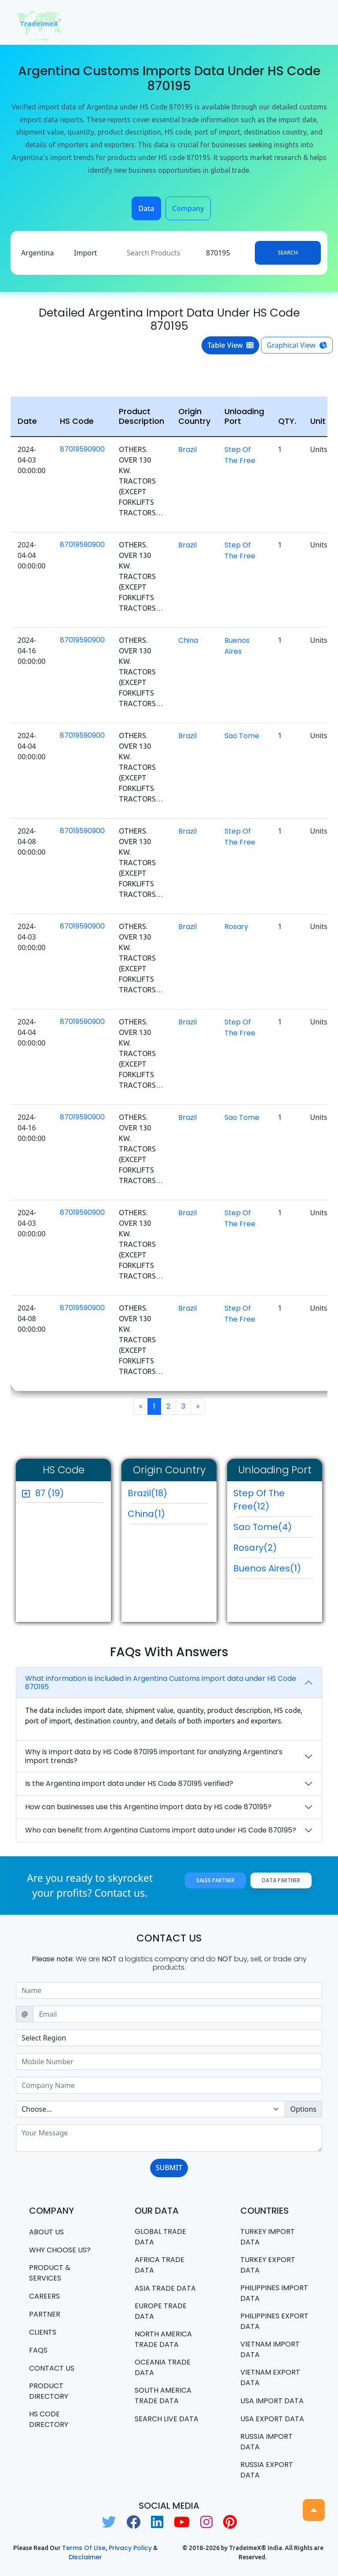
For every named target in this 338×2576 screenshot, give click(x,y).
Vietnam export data (270, 2377)
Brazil (187, 450)
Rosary (236, 927)
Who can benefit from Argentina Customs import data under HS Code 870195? (160, 1830)
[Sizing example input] (169, 1990)
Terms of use (84, 2547)
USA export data (272, 2419)
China (188, 640)
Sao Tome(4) (273, 1529)
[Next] (198, 1406)
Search (288, 252)
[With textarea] (169, 2138)
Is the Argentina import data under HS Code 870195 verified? (129, 1783)
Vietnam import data (270, 2349)
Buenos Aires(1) (273, 1570)
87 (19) (49, 1493)
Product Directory (48, 2391)
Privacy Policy (130, 2547)
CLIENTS (42, 2332)
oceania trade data (163, 2367)
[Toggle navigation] (310, 22)
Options (303, 2109)
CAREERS (44, 2296)
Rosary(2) (273, 1549)
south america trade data (163, 2395)
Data (146, 208)
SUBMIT (169, 2167)
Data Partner (281, 1880)
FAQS (38, 2350)
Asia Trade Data (165, 2288)
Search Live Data (166, 2419)
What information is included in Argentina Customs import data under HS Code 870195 (160, 1682)
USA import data (272, 2401)
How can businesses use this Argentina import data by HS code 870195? (148, 1807)
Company (188, 208)
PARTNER (44, 2314)
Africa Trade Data (159, 2265)
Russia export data (266, 2469)
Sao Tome (241, 736)
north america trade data (163, 2339)
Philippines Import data (274, 2293)
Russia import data (266, 2441)
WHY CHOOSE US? (60, 2250)
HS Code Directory (48, 2419)
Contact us (51, 2368)
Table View (230, 345)
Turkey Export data (267, 2265)
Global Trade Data (160, 2236)
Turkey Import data (267, 2236)
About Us (46, 2232)
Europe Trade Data (161, 2311)
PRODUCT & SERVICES (49, 2273)
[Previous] (140, 1406)
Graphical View (297, 345)
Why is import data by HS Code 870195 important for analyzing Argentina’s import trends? (154, 1756)
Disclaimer (85, 2557)
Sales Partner (215, 1880)
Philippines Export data (274, 2321)
